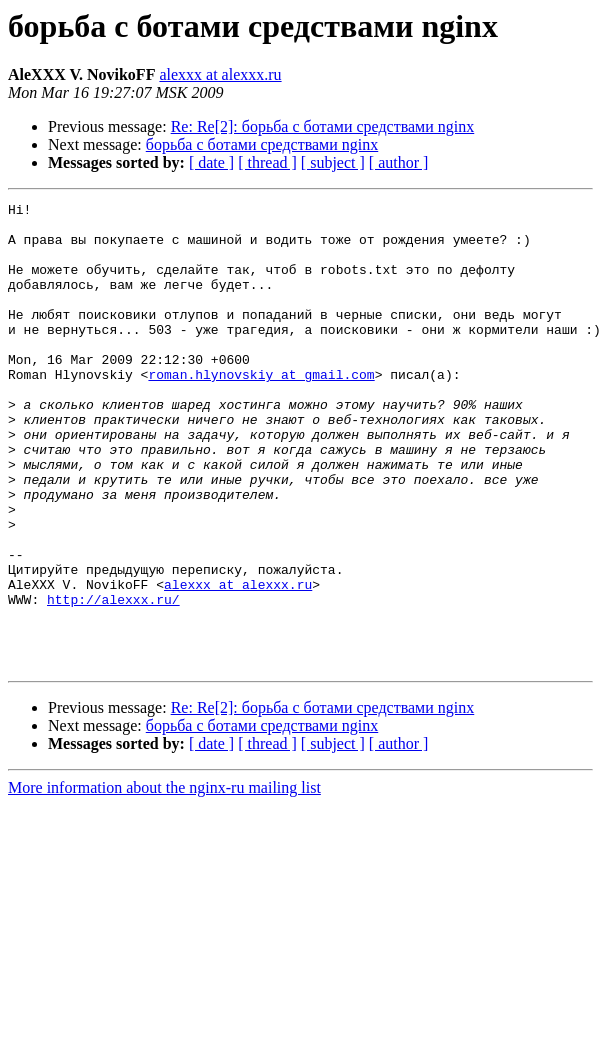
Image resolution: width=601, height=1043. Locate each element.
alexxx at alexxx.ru (220, 74)
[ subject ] (333, 162)
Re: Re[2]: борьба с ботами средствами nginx (323, 126)
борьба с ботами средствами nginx (262, 144)
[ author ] (399, 162)
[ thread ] (267, 162)
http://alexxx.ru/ (113, 680)
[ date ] (211, 162)
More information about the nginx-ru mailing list (164, 880)
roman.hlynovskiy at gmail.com (261, 410)
